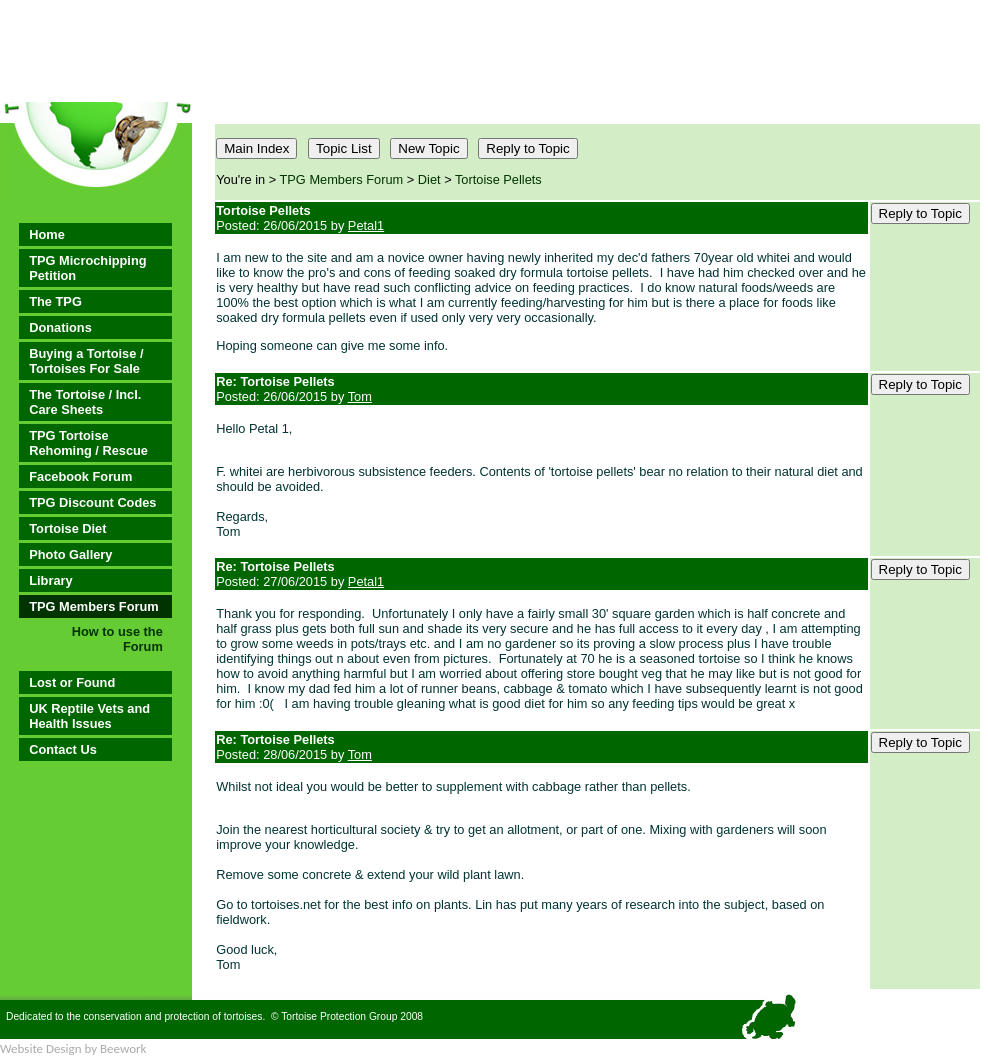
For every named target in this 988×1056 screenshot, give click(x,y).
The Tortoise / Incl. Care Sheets (85, 402)
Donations (60, 327)
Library (50, 580)
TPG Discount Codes (92, 502)
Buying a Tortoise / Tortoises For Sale (86, 361)
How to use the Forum (117, 639)
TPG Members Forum (93, 606)
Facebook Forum (80, 476)
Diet (429, 179)
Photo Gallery (70, 554)
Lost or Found (72, 682)
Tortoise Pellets (498, 179)
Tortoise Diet (67, 528)
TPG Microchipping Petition (87, 268)
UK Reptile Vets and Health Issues (89, 716)
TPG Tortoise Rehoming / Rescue (88, 443)
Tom (360, 396)
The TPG (55, 301)
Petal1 (366, 225)
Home (47, 234)
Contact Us (63, 749)
